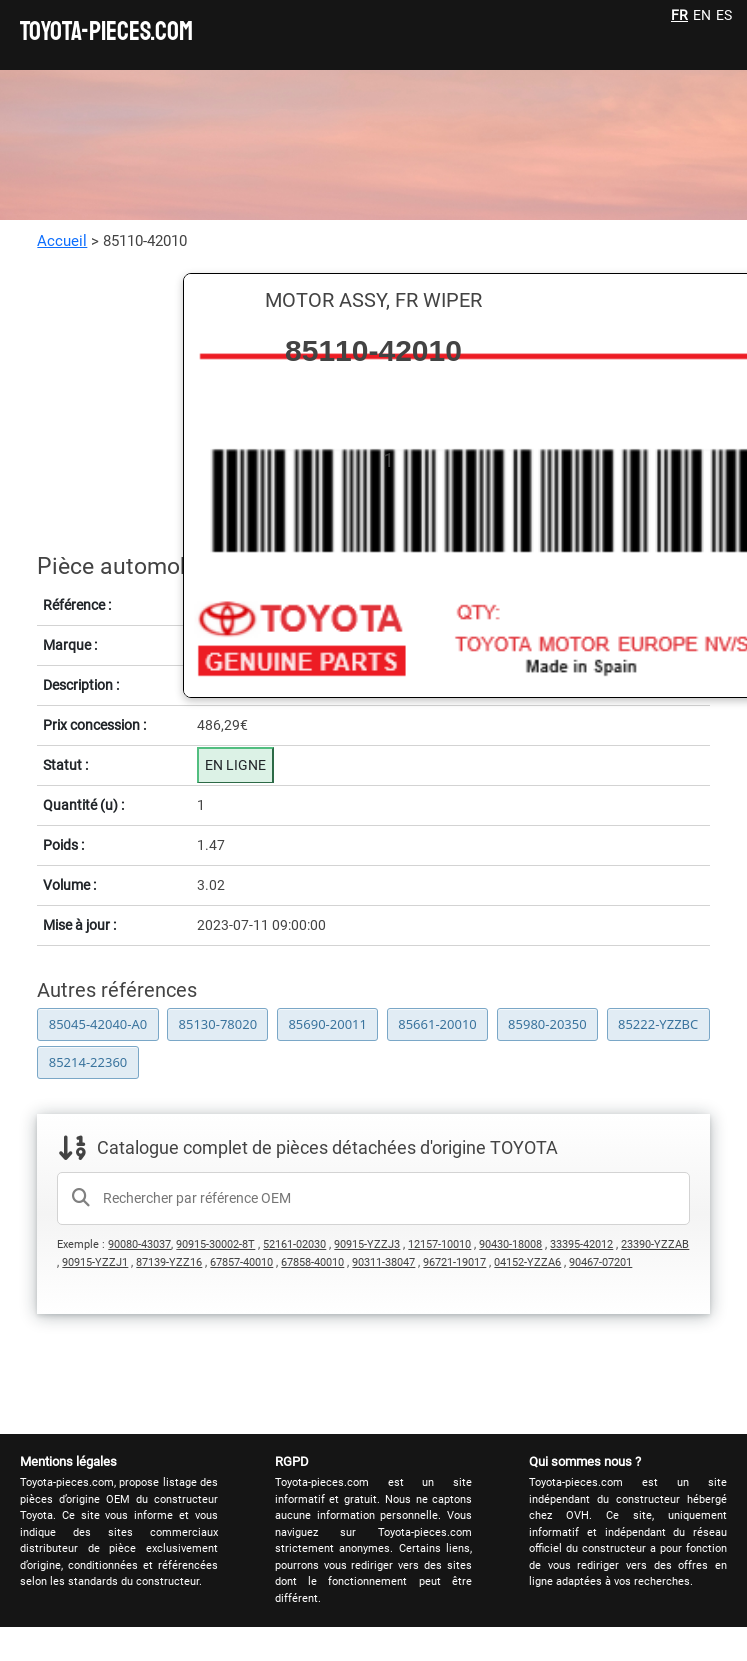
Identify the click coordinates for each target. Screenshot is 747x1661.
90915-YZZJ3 (367, 1244)
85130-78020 (218, 1024)
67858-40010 (312, 1262)
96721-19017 (454, 1262)
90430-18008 (510, 1244)
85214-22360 (88, 1062)
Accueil (62, 241)
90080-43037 (139, 1244)
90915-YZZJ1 (95, 1262)
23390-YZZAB (655, 1244)
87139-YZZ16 (169, 1262)
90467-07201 (600, 1262)
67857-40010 (241, 1262)
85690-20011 (327, 1024)
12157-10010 (439, 1244)
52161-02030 (294, 1244)
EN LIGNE (235, 765)
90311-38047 (383, 1262)
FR (679, 15)
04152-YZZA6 (527, 1262)
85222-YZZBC (658, 1024)
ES (724, 15)
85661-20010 (437, 1024)
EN (702, 15)
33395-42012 (581, 1244)
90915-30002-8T (215, 1244)
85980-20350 (547, 1024)
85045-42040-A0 (98, 1024)
